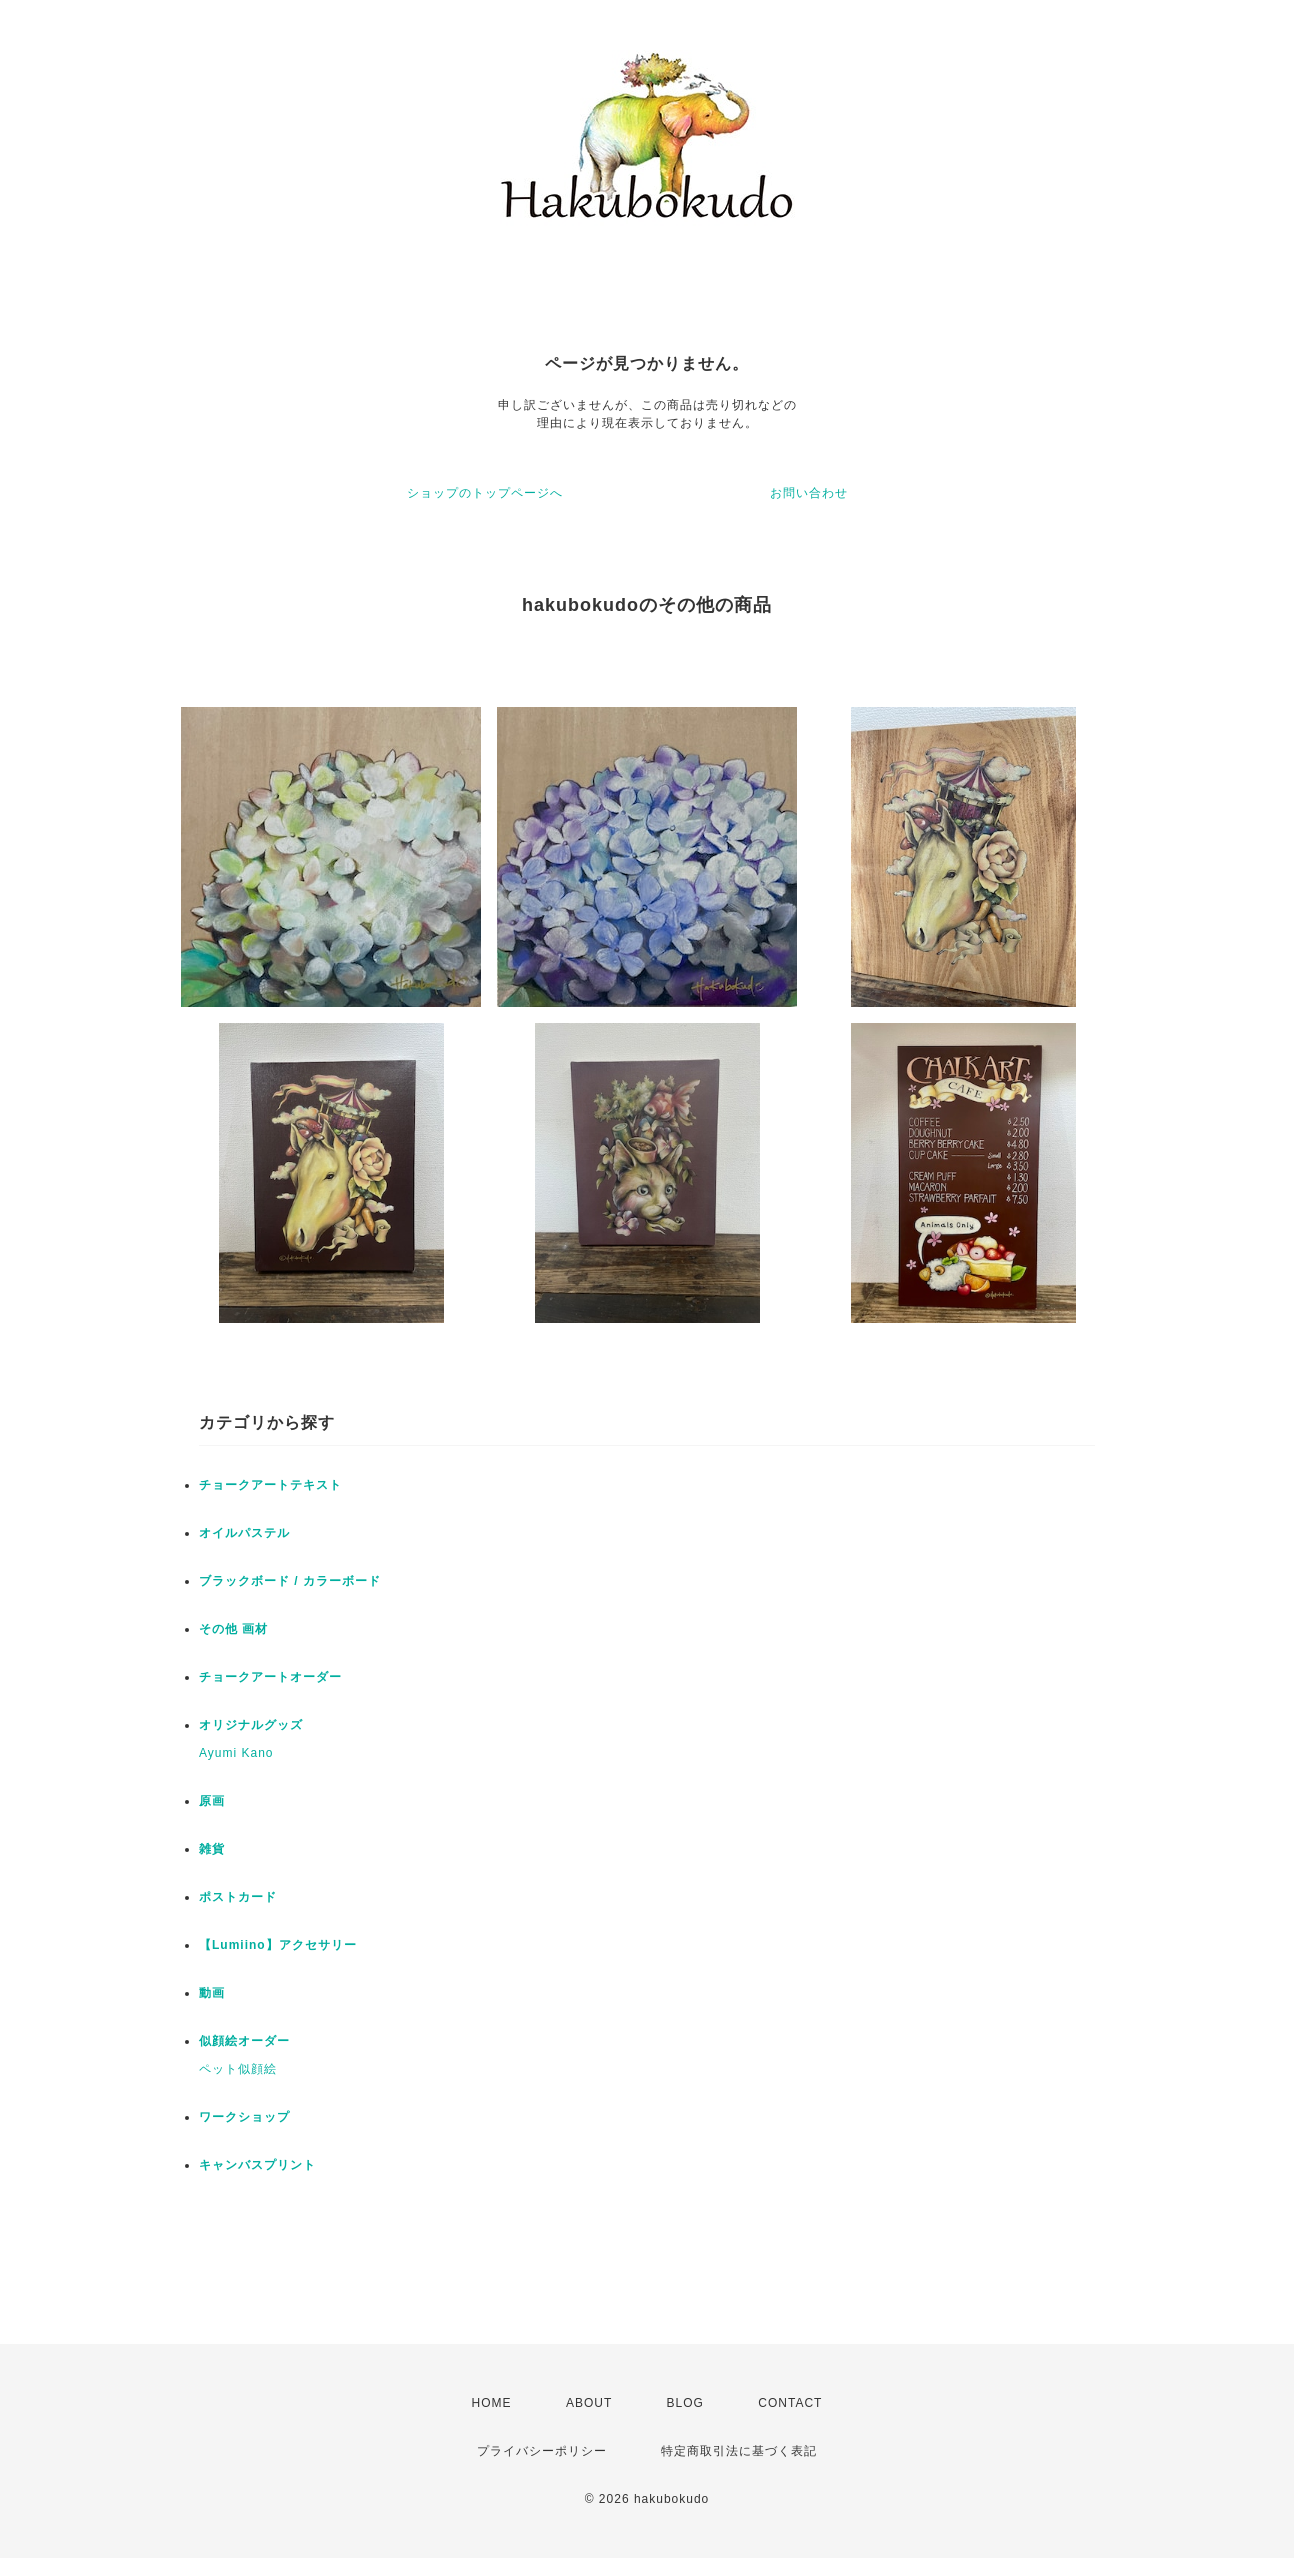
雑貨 (212, 1849)
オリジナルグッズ (251, 1725)
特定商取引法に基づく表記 (739, 2451)
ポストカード (238, 1897)
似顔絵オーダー (244, 2041)
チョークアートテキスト (270, 1485)
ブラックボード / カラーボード (290, 1581)
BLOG (685, 2403)
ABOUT (589, 2403)
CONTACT (790, 2403)
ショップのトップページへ (485, 493)
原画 (212, 1801)
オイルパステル (244, 1533)
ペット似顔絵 (238, 2069)
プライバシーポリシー (542, 2451)
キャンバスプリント (257, 2165)
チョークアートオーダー (270, 1677)
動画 (212, 1993)
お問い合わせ (809, 493)
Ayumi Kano (236, 1753)
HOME (492, 2403)
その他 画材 (233, 1629)
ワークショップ (244, 2117)
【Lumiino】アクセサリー (278, 1945)
